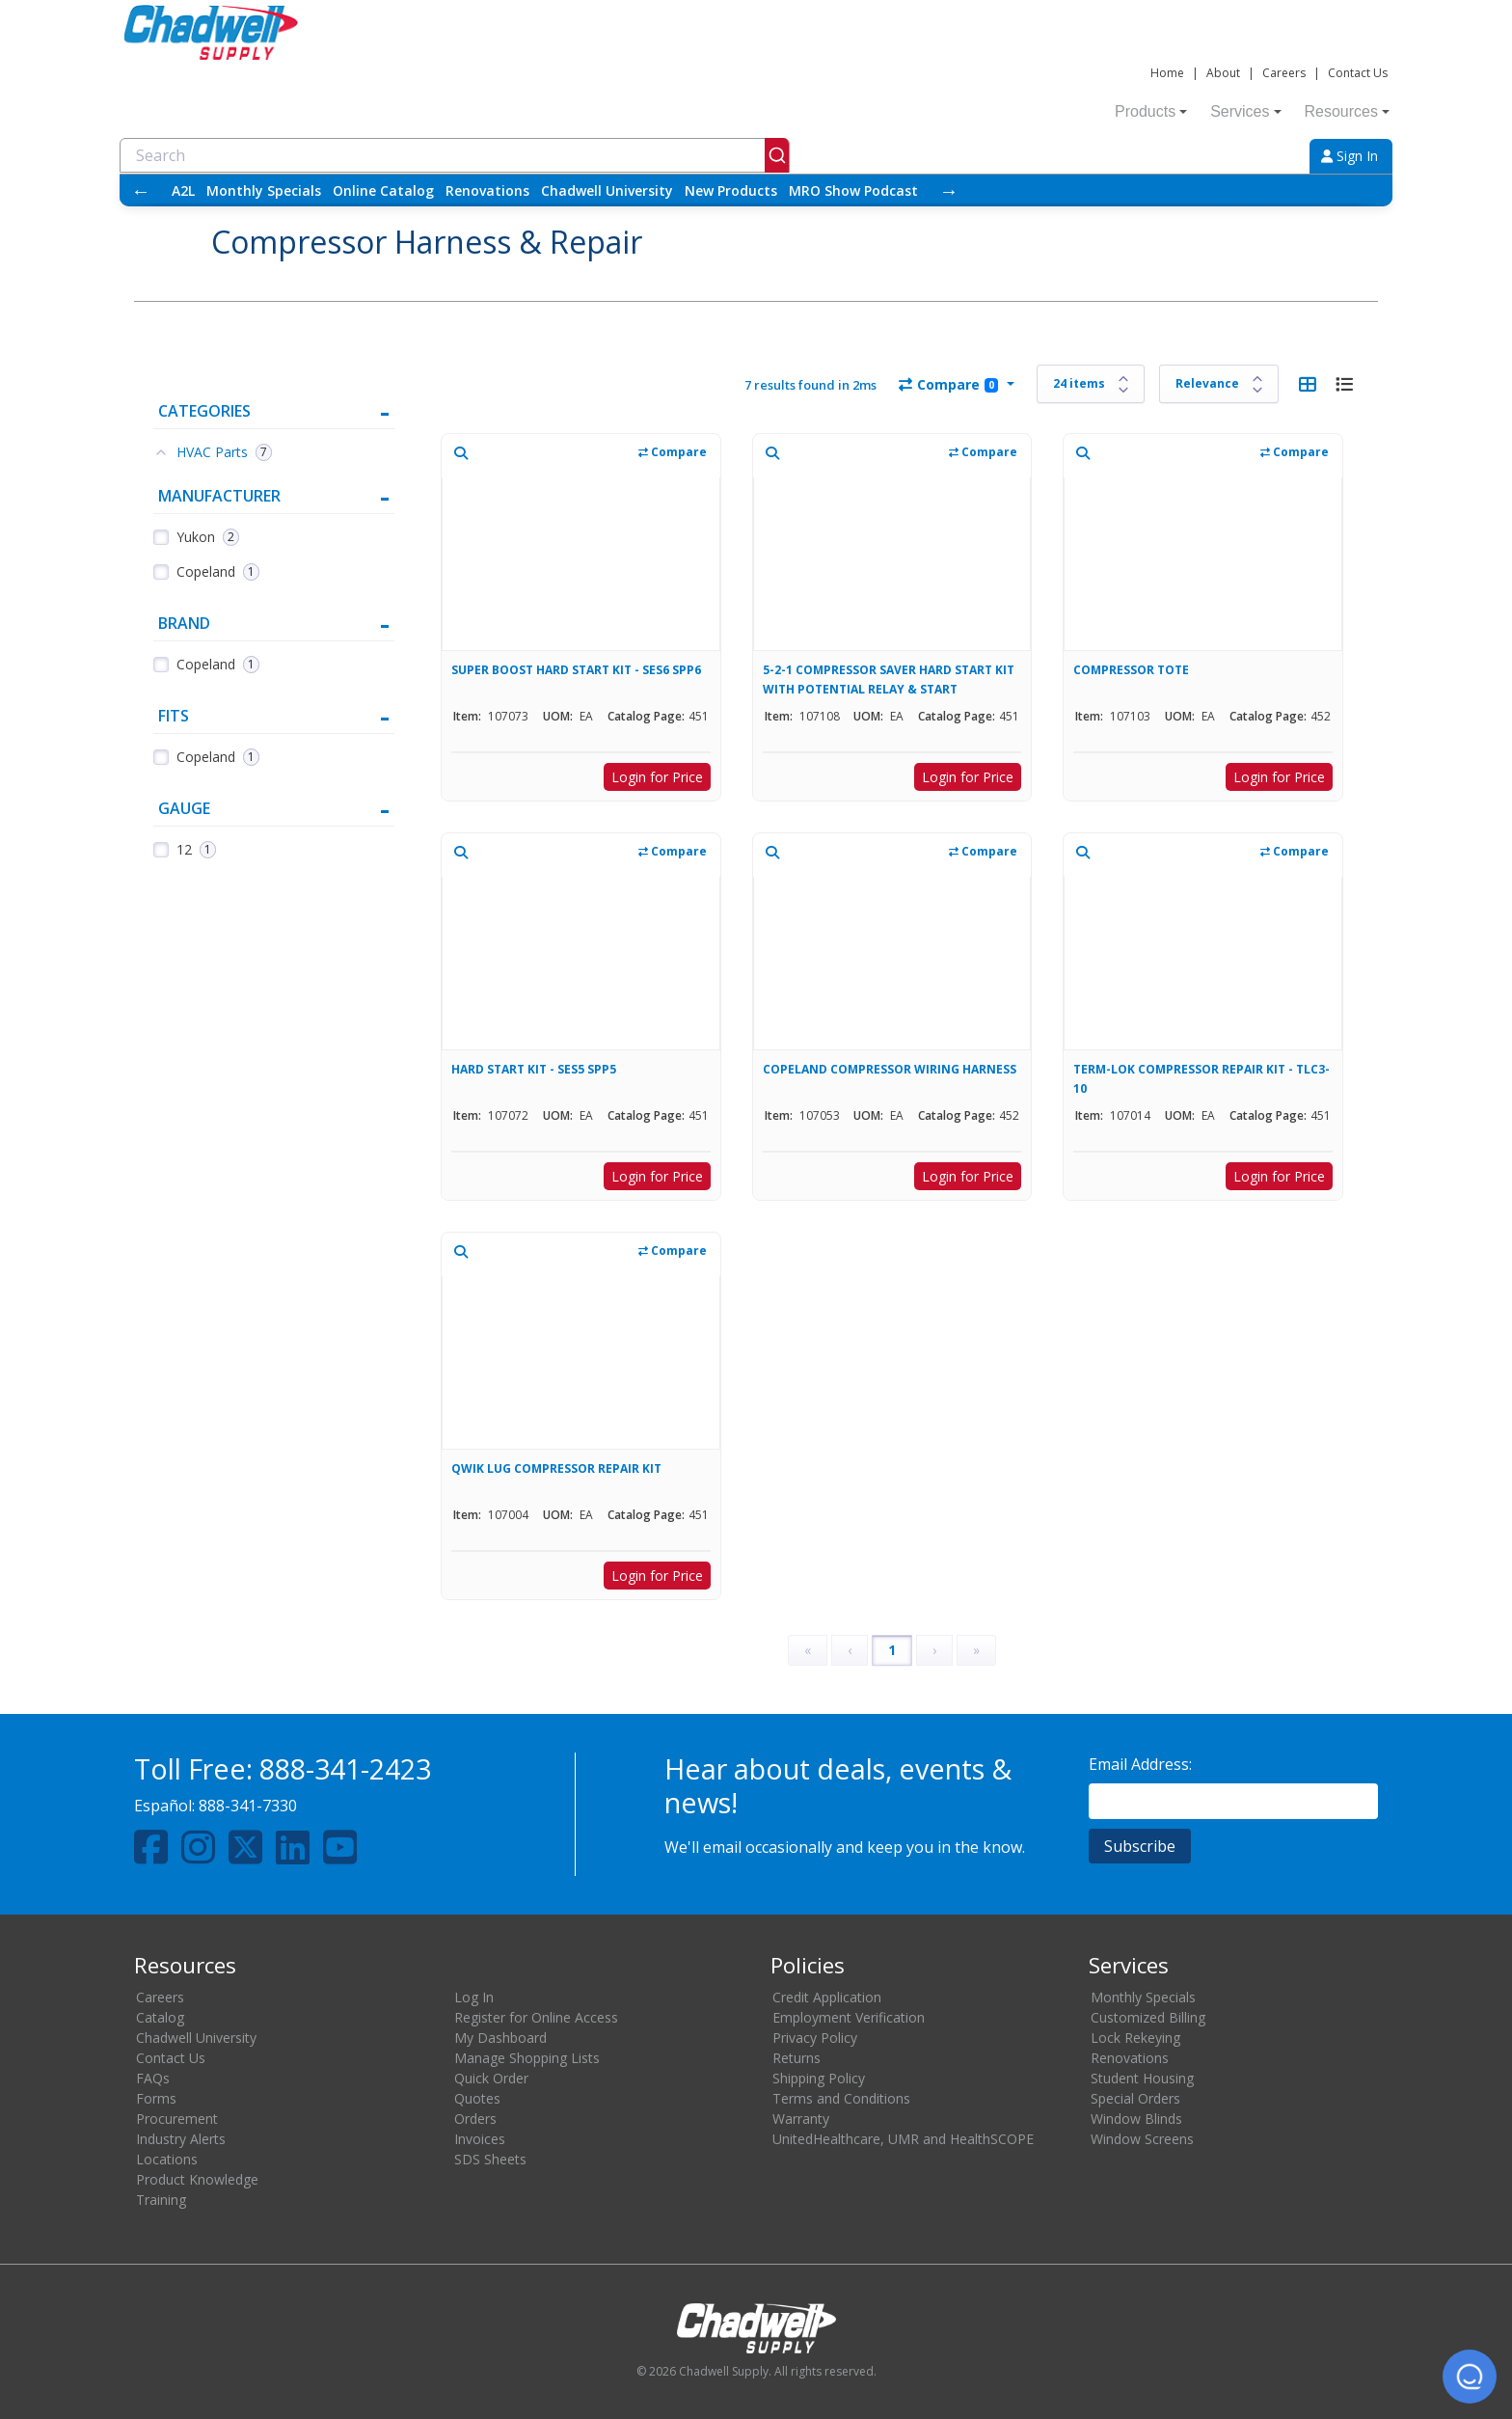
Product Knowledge (197, 2179)
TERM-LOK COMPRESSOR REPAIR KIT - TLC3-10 (1201, 1079)
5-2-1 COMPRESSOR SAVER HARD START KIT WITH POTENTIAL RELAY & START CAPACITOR (888, 679)
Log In (474, 1997)
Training (161, 2199)
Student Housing (1142, 2078)
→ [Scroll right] (948, 190)
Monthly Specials (263, 190)
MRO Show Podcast (853, 190)
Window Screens (1142, 2139)
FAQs (153, 2078)
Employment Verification (848, 2017)
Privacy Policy (814, 2037)
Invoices (479, 2139)
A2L (183, 190)
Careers (1284, 73)
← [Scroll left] (140, 190)
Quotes (477, 2098)
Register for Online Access (536, 2017)
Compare (948, 384)
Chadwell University (607, 190)
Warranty (800, 2118)
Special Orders (1135, 2098)
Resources (1347, 111)
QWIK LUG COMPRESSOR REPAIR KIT (556, 1468)
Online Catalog (383, 190)
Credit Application (826, 1997)
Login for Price (657, 777)
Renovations (487, 190)
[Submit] (777, 155)
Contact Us (1358, 73)
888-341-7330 (248, 1805)
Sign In (1349, 156)
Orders (475, 2118)
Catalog (160, 2017)
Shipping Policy (818, 2078)
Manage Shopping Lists (527, 2058)
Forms (156, 2098)
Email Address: (1140, 1764)
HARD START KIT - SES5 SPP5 (533, 1069)
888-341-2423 (345, 1768)
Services (1245, 111)
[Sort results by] (1219, 384)
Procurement (177, 2118)
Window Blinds (1136, 2118)
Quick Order (491, 2078)
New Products (731, 190)
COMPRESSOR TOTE (1131, 670)
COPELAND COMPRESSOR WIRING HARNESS (889, 1069)
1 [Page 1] (892, 1650)
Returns (796, 2058)
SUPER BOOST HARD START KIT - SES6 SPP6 (576, 670)
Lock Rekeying (1135, 2037)
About (1223, 73)
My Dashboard (500, 2037)
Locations (167, 2159)
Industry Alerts (181, 2139)
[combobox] (455, 155)
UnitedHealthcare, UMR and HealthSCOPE (903, 2139)
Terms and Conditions (841, 2098)
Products (1151, 111)
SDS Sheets (490, 2159)
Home (1167, 73)
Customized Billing (1148, 2017)
